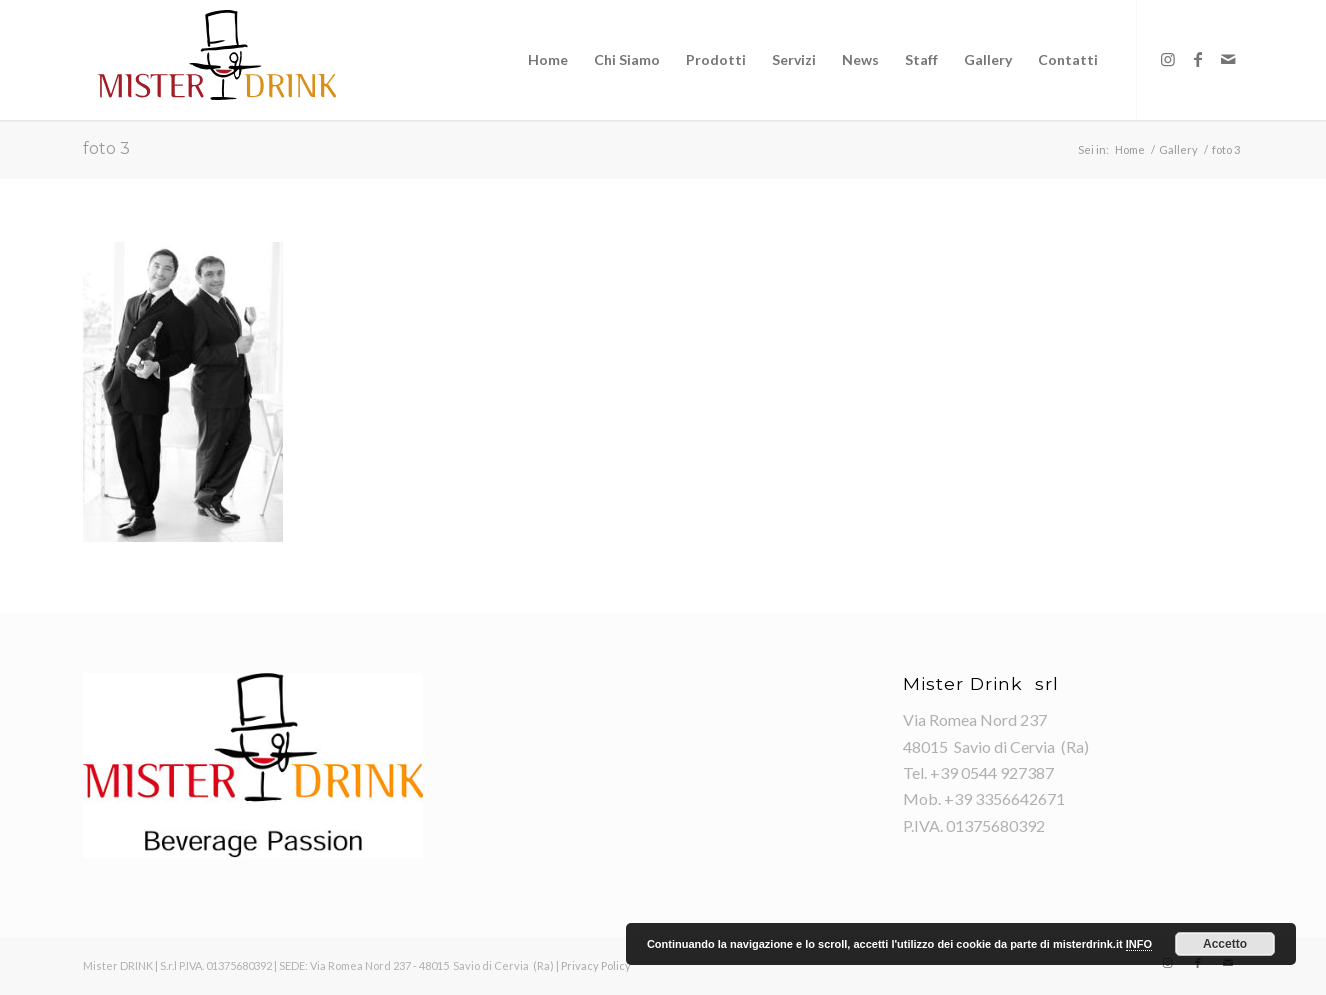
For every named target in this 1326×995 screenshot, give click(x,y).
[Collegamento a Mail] (1228, 59)
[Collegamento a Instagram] (1168, 59)
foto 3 (106, 148)
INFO (1139, 944)
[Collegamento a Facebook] (1198, 59)
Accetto (1225, 944)
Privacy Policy (596, 965)
